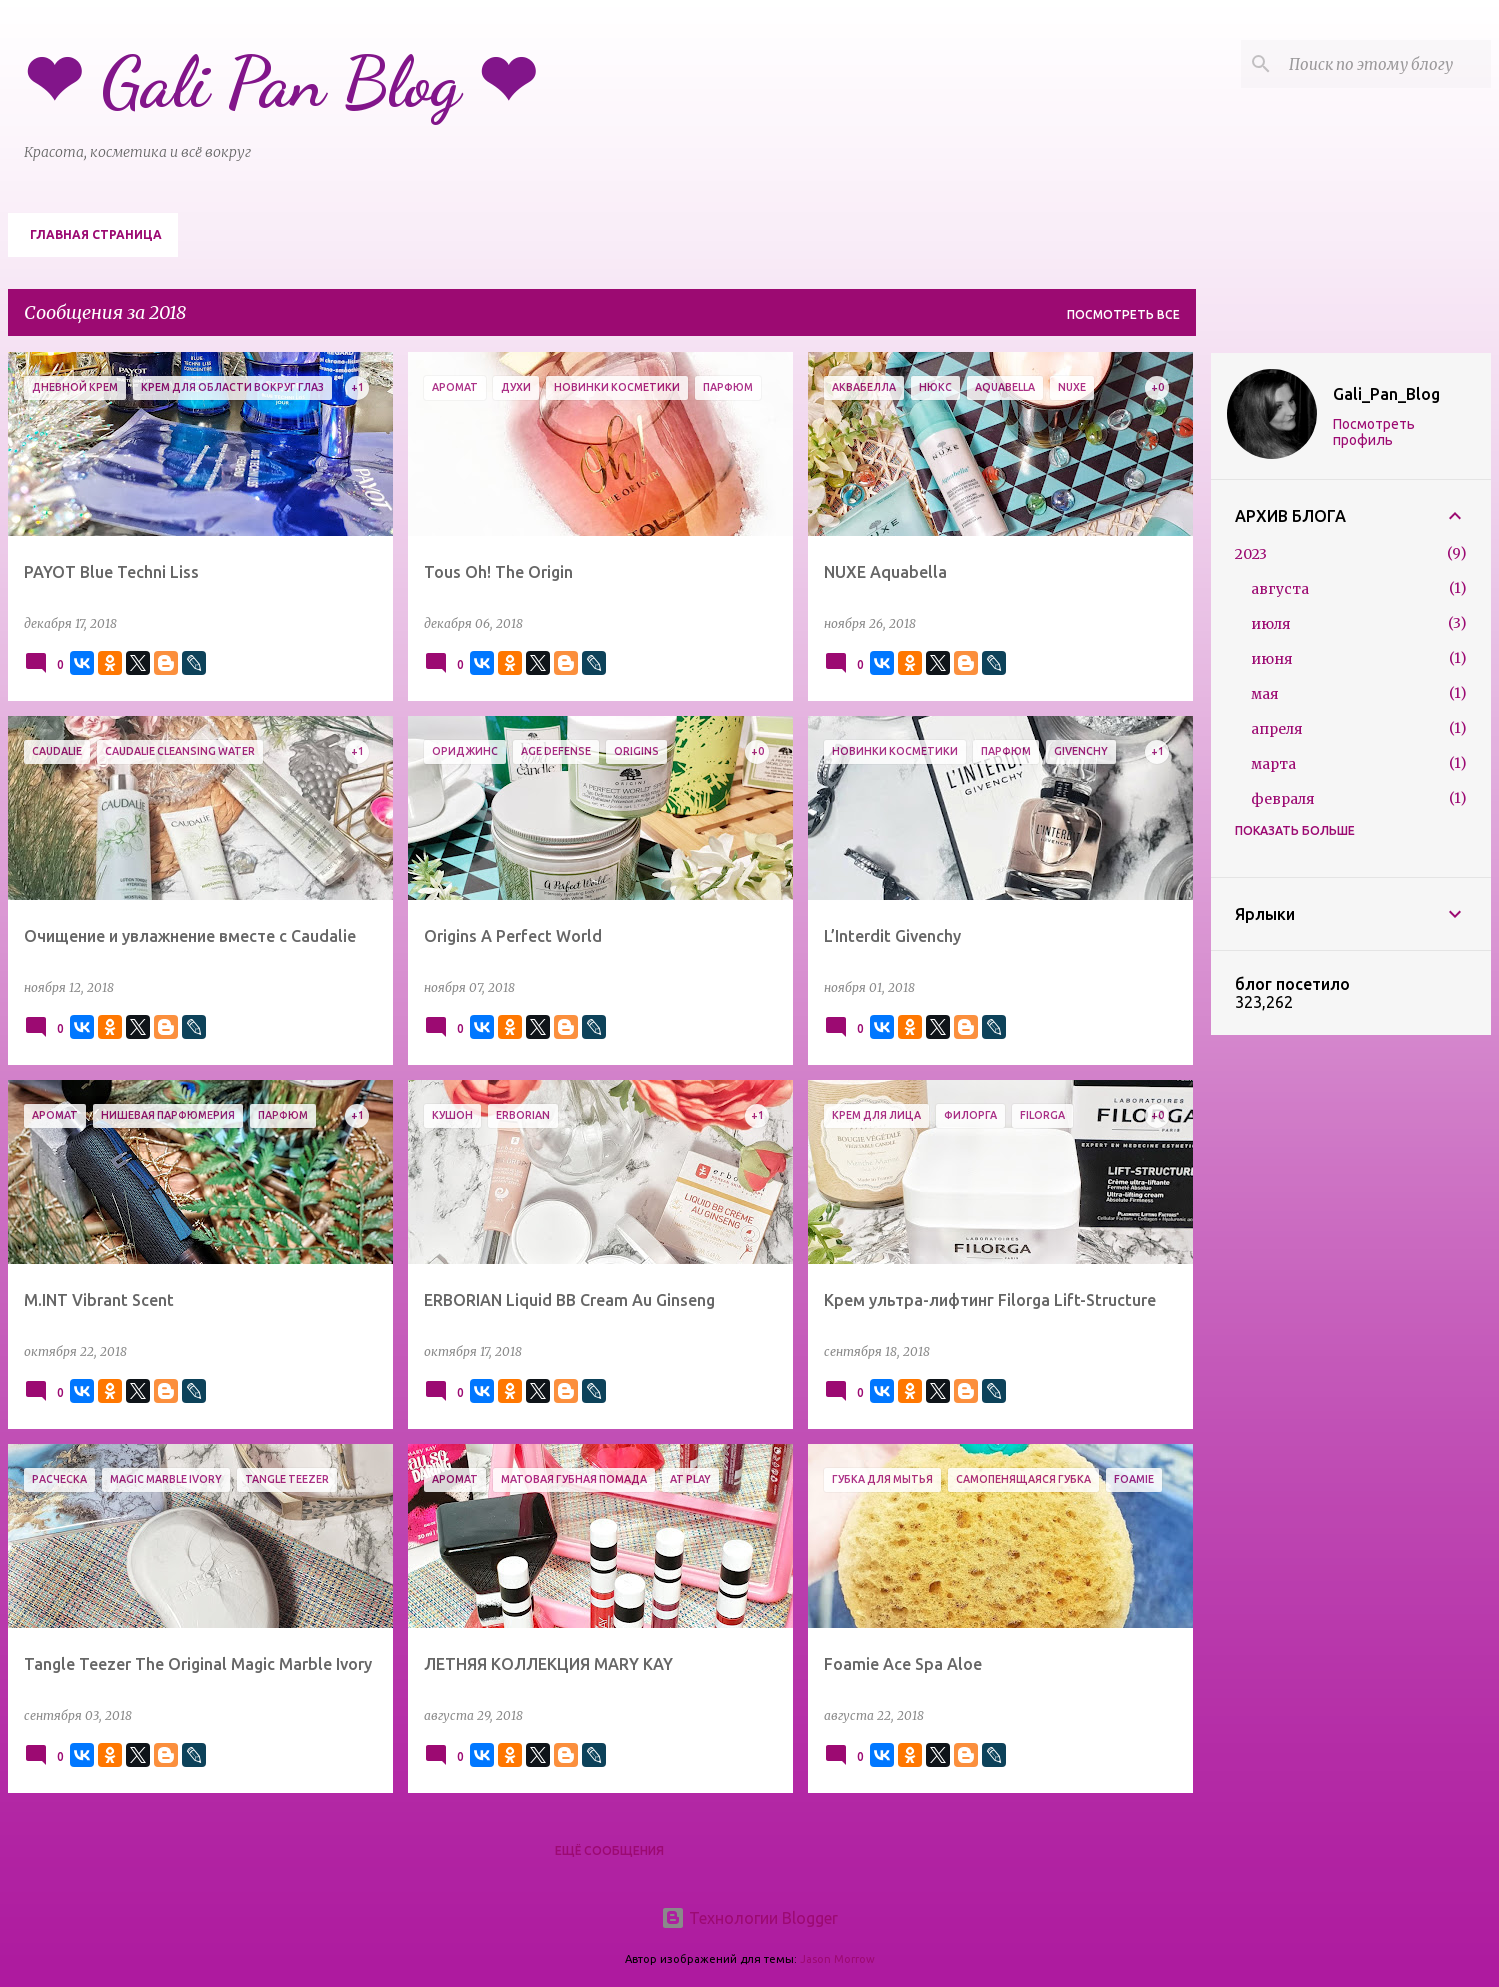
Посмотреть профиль (1374, 432)
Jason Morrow (837, 1959)
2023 (1251, 554)
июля (1271, 624)
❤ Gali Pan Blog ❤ (280, 83)
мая (1265, 694)
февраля (1283, 799)
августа (1280, 589)
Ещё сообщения (609, 1850)
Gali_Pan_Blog (1386, 394)
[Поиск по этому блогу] (1386, 64)
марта (1273, 764)
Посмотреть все (1123, 314)
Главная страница (96, 234)
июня (1272, 659)
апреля (1277, 729)
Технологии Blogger (749, 1918)
